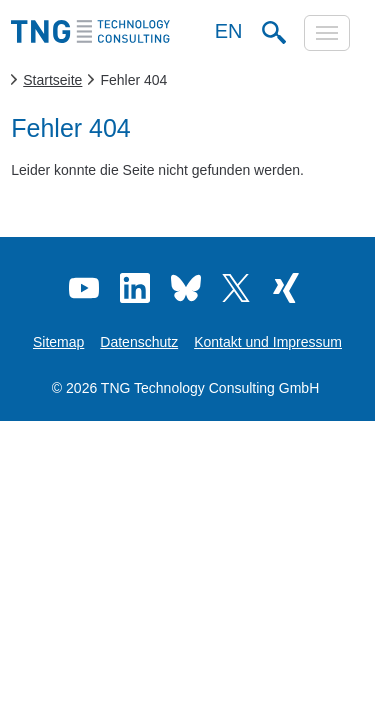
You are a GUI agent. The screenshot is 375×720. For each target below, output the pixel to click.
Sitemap (58, 342)
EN (229, 31)
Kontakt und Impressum (268, 342)
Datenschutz (139, 342)
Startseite (52, 80)
